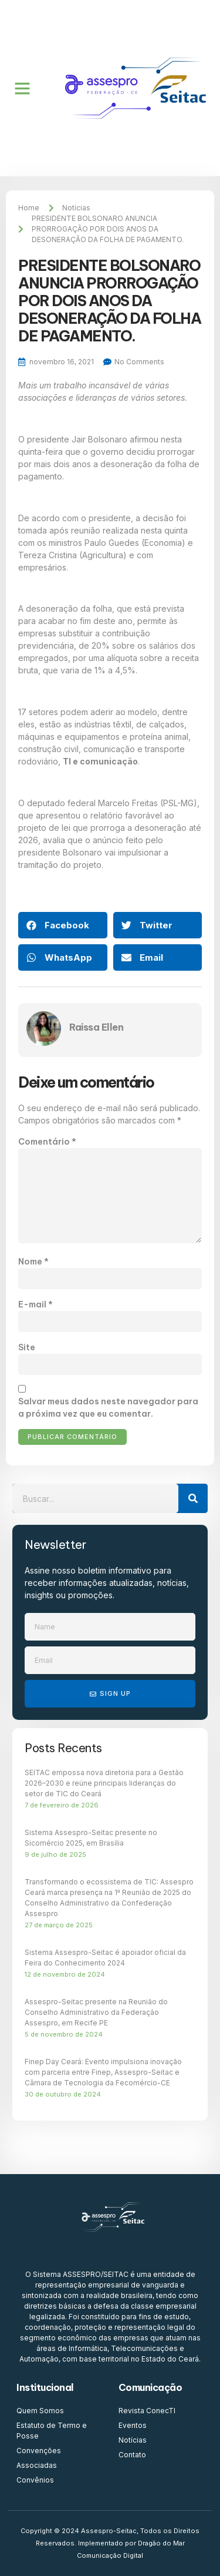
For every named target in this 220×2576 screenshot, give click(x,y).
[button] (22, 88)
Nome (33, 1261)
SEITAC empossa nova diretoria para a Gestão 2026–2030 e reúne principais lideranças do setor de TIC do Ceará (104, 1783)
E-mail (35, 1304)
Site (26, 1347)
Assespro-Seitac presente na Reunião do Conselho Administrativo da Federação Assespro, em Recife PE (96, 2012)
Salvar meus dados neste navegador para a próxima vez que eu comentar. (108, 1407)
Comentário (47, 1141)
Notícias (76, 207)
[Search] (193, 1498)
